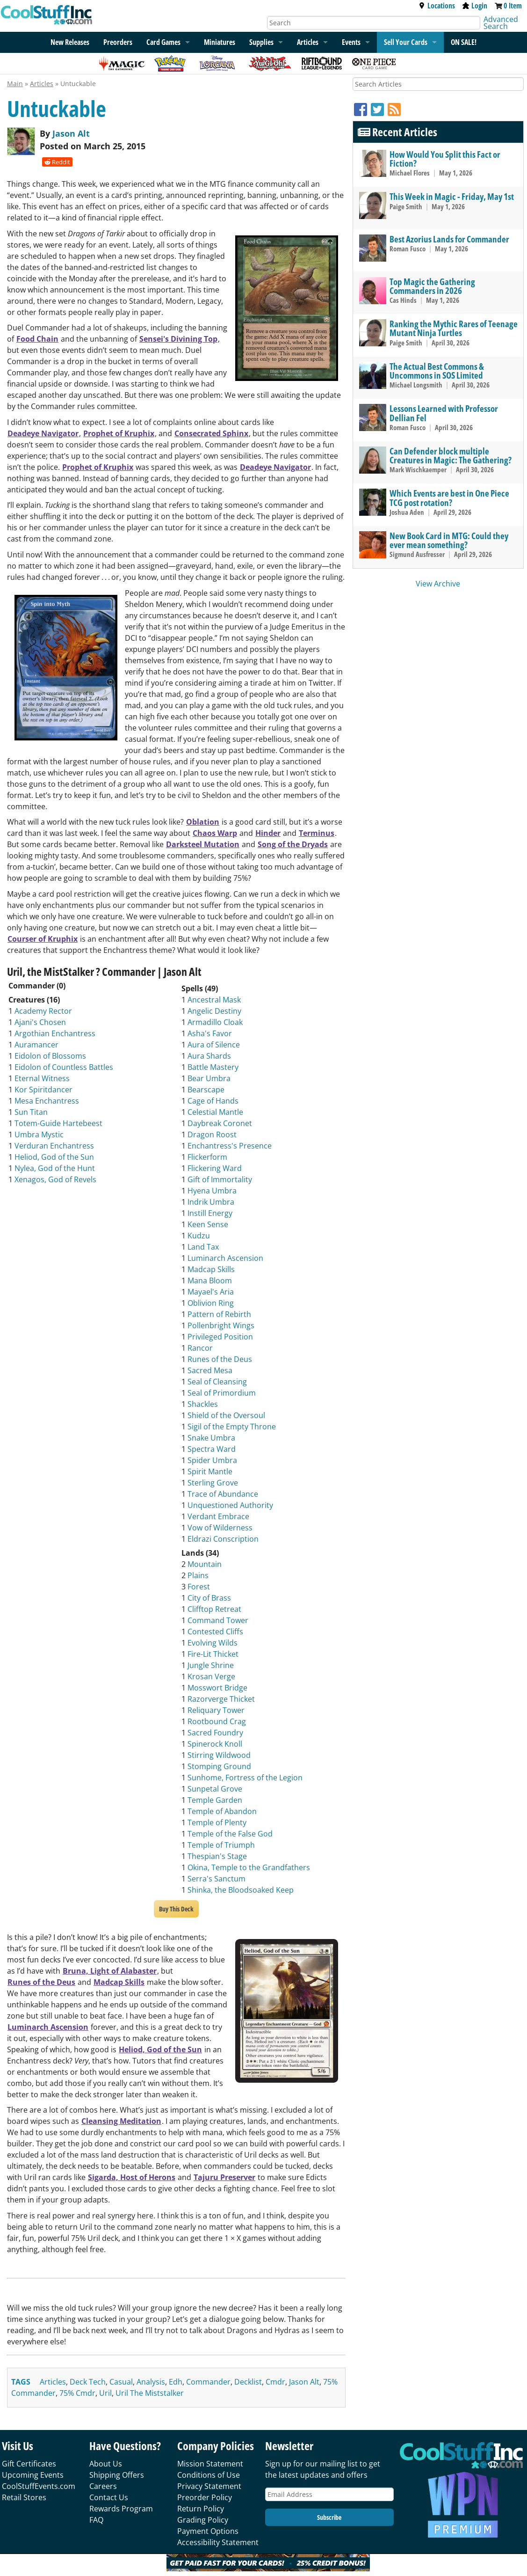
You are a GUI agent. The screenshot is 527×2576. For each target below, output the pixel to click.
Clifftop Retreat (214, 1609)
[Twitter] (379, 109)
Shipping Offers (116, 2475)
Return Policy (200, 2508)
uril (105, 2393)
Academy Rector (43, 1011)
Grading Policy (202, 2520)
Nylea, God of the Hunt (54, 1168)
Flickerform (207, 1157)
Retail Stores (24, 2497)
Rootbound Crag (217, 1721)
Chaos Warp (215, 833)
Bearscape (206, 1089)
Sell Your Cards (405, 42)
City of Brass (209, 1598)
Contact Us (108, 2497)
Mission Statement (210, 2464)
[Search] (374, 22)
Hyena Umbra (212, 1191)
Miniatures (219, 42)
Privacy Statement (209, 2486)
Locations (437, 5)
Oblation (202, 822)
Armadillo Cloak (215, 1022)
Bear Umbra (209, 1078)
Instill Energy (210, 1213)
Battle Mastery (213, 1067)
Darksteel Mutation (202, 844)
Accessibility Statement (218, 2542)
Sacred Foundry (215, 1732)
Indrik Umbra (211, 1202)
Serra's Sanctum (216, 1878)
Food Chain (37, 339)
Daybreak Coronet (220, 1123)
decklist (248, 2382)
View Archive (438, 583)
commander (208, 2382)
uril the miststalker (150, 2393)
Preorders (117, 42)
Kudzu (199, 1235)
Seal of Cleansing (217, 1381)
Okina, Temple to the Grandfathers (249, 1867)
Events (351, 42)
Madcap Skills (211, 1269)
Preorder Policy (204, 2497)
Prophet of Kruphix (118, 433)
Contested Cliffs (215, 1631)
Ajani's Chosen (40, 1022)
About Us (105, 2464)
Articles (307, 42)
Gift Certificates (29, 2464)
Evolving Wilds (213, 1643)
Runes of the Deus (220, 1359)
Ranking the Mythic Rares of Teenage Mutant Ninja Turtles (454, 328)
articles (53, 2382)
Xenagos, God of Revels (55, 1179)
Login (474, 5)
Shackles (203, 1404)
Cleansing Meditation (121, 2121)
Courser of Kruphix (42, 939)
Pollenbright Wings (221, 1325)
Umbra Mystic (39, 1134)
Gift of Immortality (220, 1179)
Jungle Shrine (211, 1665)
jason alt (304, 2382)
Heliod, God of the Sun (54, 1157)
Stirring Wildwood (219, 1755)
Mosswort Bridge (217, 1688)
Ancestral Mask (214, 1000)
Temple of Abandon (222, 1811)
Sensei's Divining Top (178, 339)
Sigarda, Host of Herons (131, 2177)
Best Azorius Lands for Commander (449, 239)
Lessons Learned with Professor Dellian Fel (444, 413)
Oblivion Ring (211, 1303)
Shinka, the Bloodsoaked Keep (241, 1890)
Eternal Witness (42, 1078)
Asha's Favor (210, 1033)
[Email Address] (329, 2494)
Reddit (57, 162)
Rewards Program (121, 2508)
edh (175, 2382)
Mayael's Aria (211, 1292)
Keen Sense (208, 1224)
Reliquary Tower (216, 1710)
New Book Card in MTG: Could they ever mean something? (449, 540)
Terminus (316, 833)
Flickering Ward (215, 1168)
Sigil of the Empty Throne (232, 1426)
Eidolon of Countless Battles (63, 1067)
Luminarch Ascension (225, 1258)
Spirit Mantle (210, 1471)
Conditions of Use (208, 2475)
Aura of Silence (214, 1044)
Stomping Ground (219, 1766)
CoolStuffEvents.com (38, 2486)
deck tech (88, 2382)
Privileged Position (220, 1337)
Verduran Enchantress (54, 1146)
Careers (103, 2486)
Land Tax (203, 1247)
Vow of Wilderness (220, 1527)
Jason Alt (71, 133)
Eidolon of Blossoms (50, 1056)
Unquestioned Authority (230, 1505)
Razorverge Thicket (221, 1699)
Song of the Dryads (293, 844)
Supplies (261, 42)
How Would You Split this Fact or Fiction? (445, 158)
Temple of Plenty (217, 1822)
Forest (199, 1586)
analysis (151, 2382)
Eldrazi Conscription (223, 1539)
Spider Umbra (212, 1460)
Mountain (205, 1564)
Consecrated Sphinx (211, 433)
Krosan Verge (211, 1676)
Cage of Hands (213, 1101)
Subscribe (329, 2517)
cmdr (275, 2382)
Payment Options (207, 2531)
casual (121, 2382)
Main (15, 83)
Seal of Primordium (222, 1393)
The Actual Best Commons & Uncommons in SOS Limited (437, 370)
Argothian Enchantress (54, 1033)
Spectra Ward (212, 1449)
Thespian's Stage (217, 1856)
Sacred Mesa (210, 1370)
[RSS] (394, 109)
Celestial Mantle (215, 1112)
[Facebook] (362, 109)
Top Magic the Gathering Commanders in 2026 (432, 286)
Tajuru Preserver (224, 2177)
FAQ (96, 2520)
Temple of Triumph (221, 1845)
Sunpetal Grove (215, 1789)
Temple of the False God (230, 1834)
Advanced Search (501, 22)
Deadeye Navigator (43, 433)
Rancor (200, 1348)
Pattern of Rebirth (219, 1314)
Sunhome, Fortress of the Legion (245, 1777)
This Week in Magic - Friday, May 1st (452, 196)
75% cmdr (77, 2393)
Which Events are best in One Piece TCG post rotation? (449, 497)
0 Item (513, 5)
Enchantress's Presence (230, 1146)
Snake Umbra (211, 1438)
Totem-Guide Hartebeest (58, 1123)
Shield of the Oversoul (226, 1415)
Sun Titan (31, 1112)
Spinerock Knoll (215, 1744)
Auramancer (36, 1044)
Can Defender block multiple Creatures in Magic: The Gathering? (451, 455)
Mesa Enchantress (46, 1101)
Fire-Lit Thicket (213, 1654)
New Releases (70, 42)
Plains (198, 1575)
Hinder (268, 833)
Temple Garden (215, 1800)
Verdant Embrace (218, 1516)
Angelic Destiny (214, 1011)
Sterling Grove (213, 1483)
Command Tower (218, 1620)
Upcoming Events (33, 2475)
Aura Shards (209, 1056)
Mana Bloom (210, 1280)
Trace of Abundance (223, 1494)
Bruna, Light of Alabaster (110, 1971)
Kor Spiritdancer (43, 1089)
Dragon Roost (212, 1134)
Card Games (163, 42)
